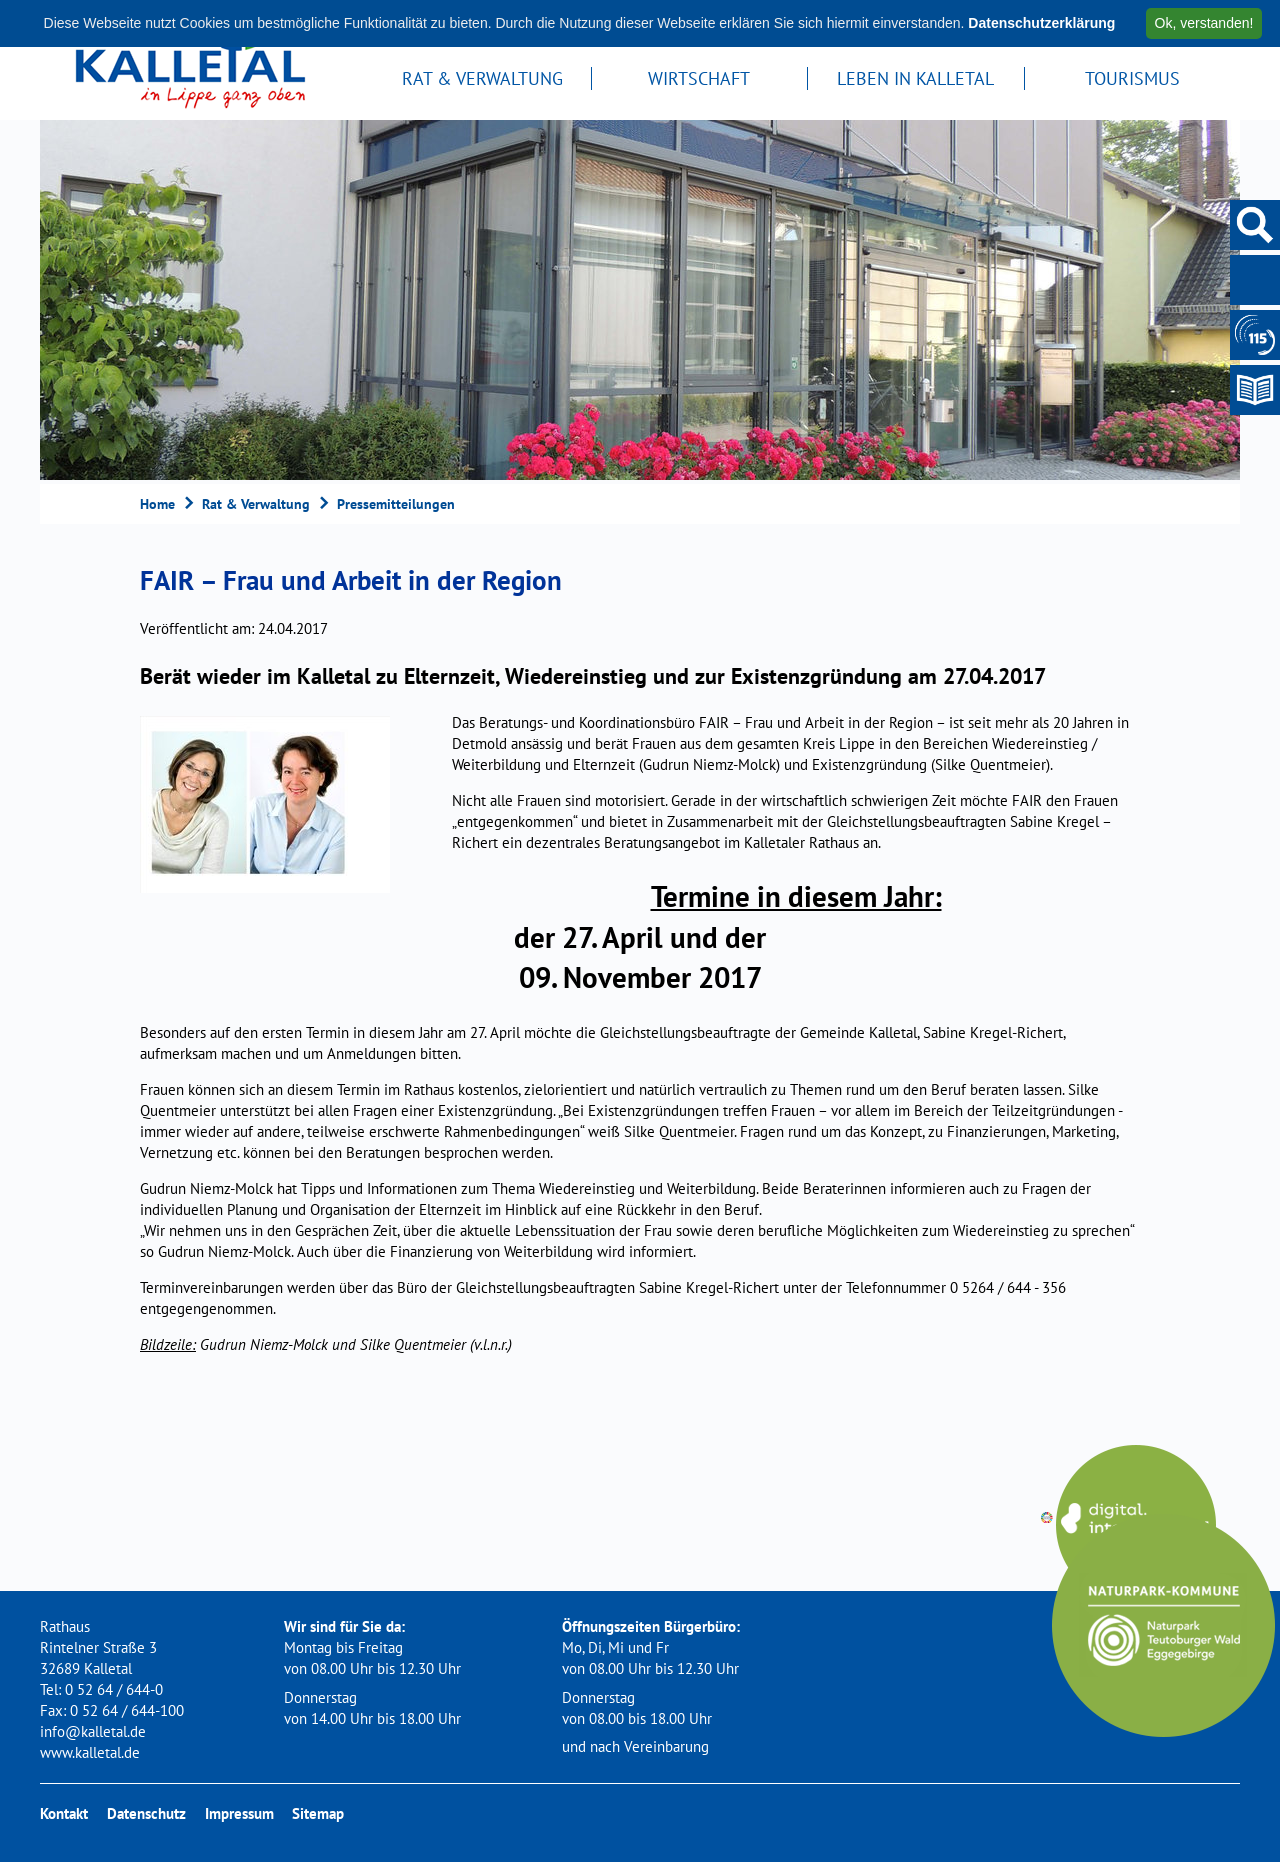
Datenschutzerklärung (1041, 23)
